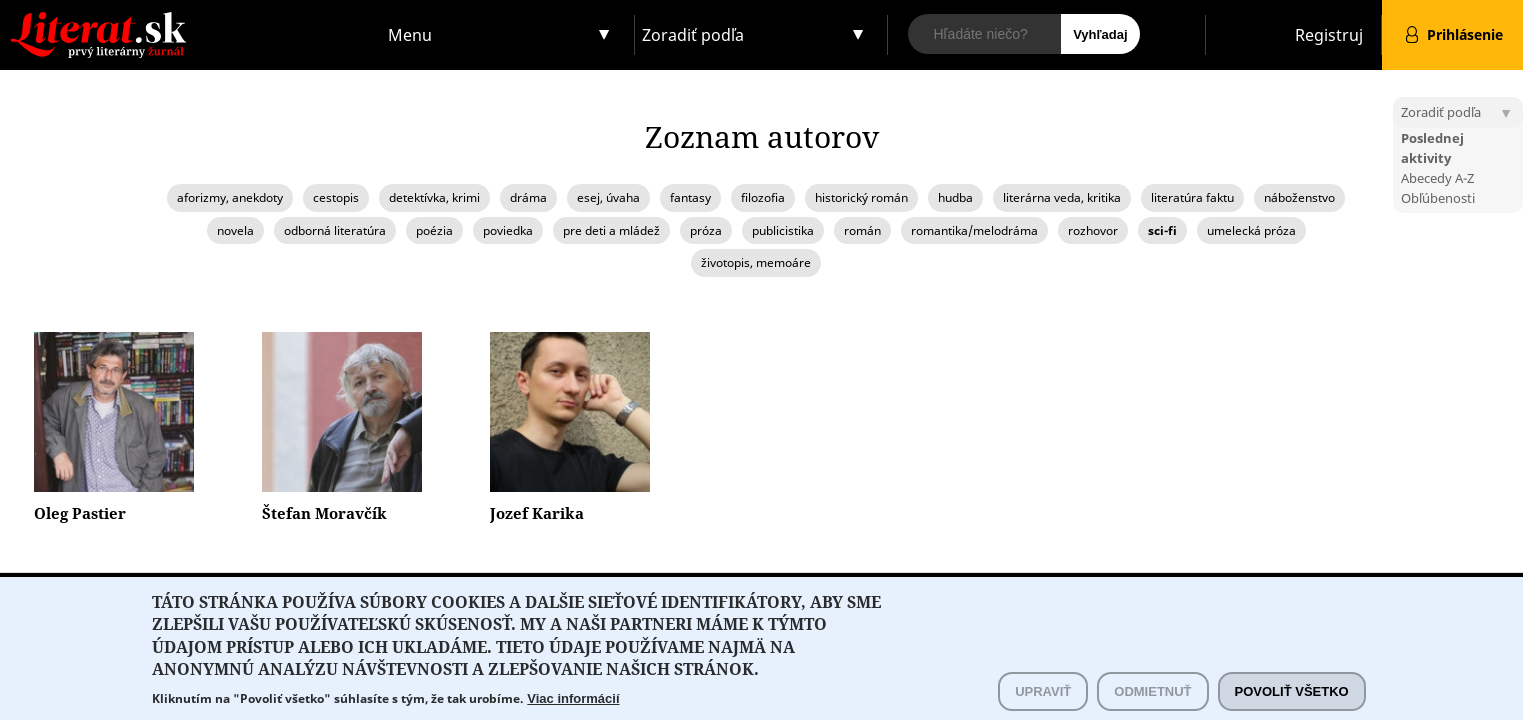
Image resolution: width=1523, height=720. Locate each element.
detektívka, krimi (434, 197)
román (862, 230)
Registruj (1329, 35)
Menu (410, 35)
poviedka (508, 230)
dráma (528, 197)
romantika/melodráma (974, 230)
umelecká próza (1251, 230)
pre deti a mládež (611, 230)
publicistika (783, 230)
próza (706, 230)
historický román (861, 197)
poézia (434, 230)
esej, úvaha (608, 197)
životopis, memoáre (756, 262)
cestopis (336, 197)
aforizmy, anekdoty (230, 197)
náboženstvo (1299, 197)
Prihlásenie (1465, 34)
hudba (955, 197)
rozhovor (1093, 230)
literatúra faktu (1192, 197)
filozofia (763, 197)
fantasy (690, 197)
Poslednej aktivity (1432, 148)
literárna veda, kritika (1062, 197)
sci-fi (1162, 230)
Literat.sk (190, 19)
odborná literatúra (335, 230)
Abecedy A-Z (1437, 178)
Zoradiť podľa (693, 35)
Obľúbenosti (1438, 198)
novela (235, 230)
